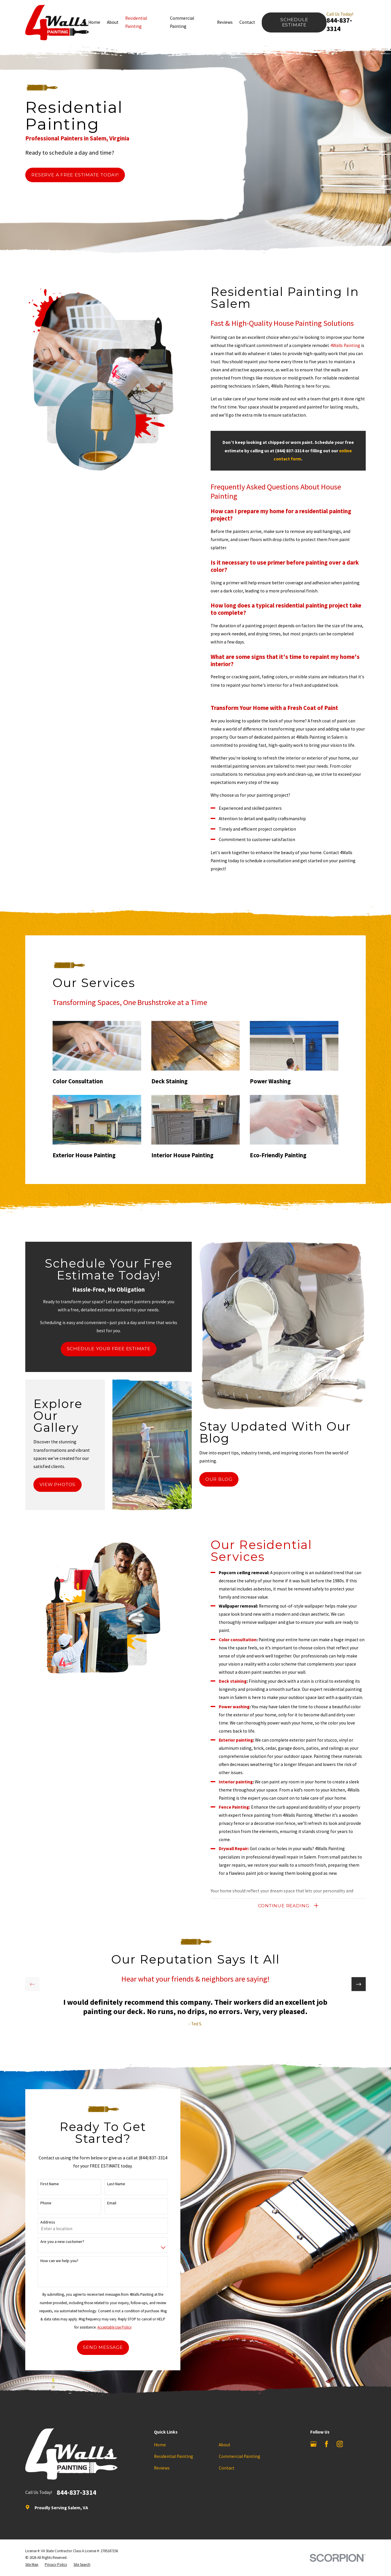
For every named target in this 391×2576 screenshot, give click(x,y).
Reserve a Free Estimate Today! (75, 175)
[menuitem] (31, 2564)
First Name (43, 2183)
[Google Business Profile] (313, 2444)
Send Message (96, 2347)
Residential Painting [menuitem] (136, 22)
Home (160, 2444)
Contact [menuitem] (247, 22)
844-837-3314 (339, 24)
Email (105, 2203)
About (224, 2444)
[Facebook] (326, 2444)
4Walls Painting (352, 345)
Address (41, 2222)
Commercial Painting (239, 2456)
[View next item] (358, 1984)
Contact (226, 2468)
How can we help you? (53, 2260)
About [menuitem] (113, 22)
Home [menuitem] (94, 22)
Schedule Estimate (294, 22)
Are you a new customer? (56, 2241)
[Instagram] (340, 2444)
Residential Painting (173, 2456)
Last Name (110, 2183)
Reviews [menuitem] (225, 22)
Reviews (162, 2468)
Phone (39, 2203)
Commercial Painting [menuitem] (182, 22)
